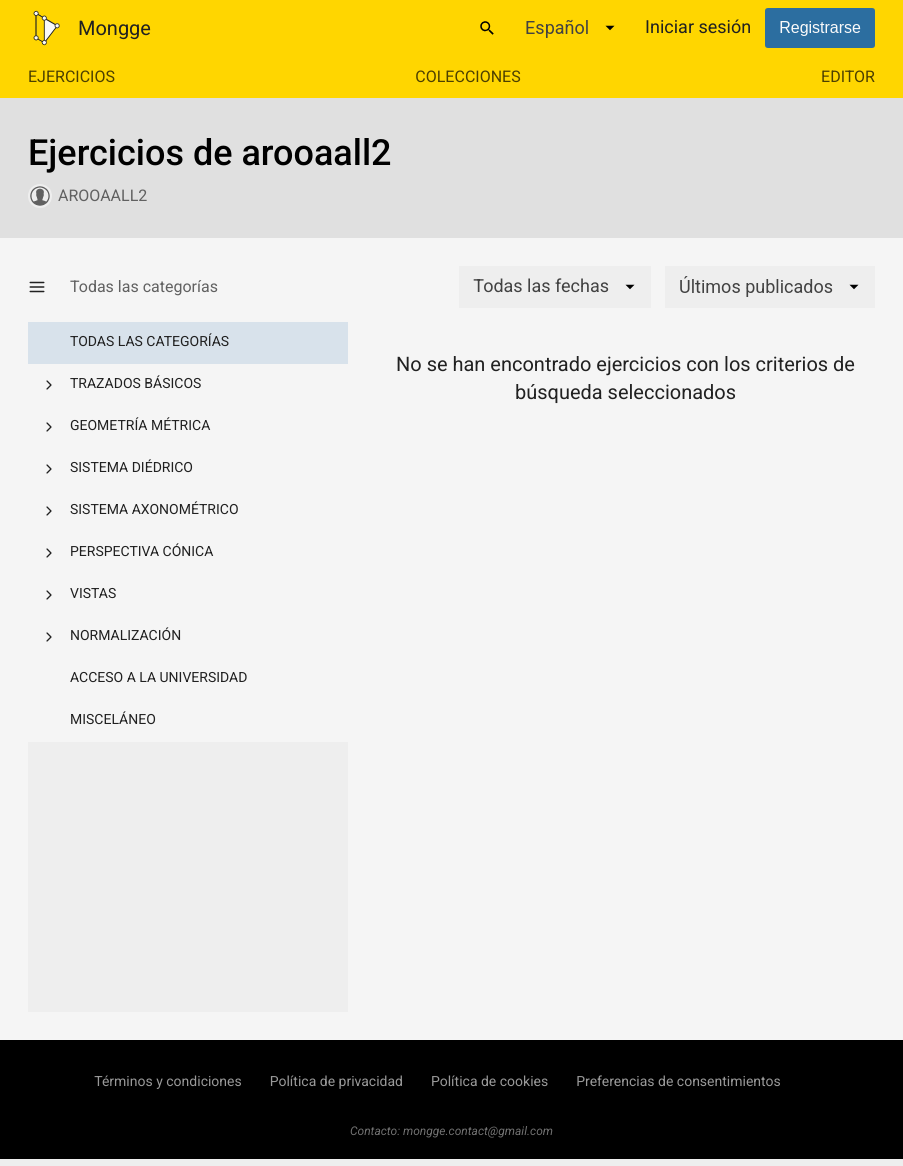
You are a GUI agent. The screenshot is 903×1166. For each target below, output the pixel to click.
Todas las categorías (149, 342)
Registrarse (820, 27)
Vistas (93, 594)
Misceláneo (113, 720)
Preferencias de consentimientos (678, 1082)
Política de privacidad (336, 1082)
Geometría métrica (140, 426)
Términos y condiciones (167, 1082)
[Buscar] (487, 28)
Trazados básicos (135, 384)
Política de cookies (489, 1082)
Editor (848, 76)
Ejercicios (71, 76)
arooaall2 (102, 195)
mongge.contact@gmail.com (478, 1131)
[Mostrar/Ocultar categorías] (49, 287)
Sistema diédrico (131, 468)
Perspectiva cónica (141, 552)
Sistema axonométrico (154, 510)
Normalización (125, 636)
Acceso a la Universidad (158, 678)
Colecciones (467, 76)
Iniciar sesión (698, 27)
